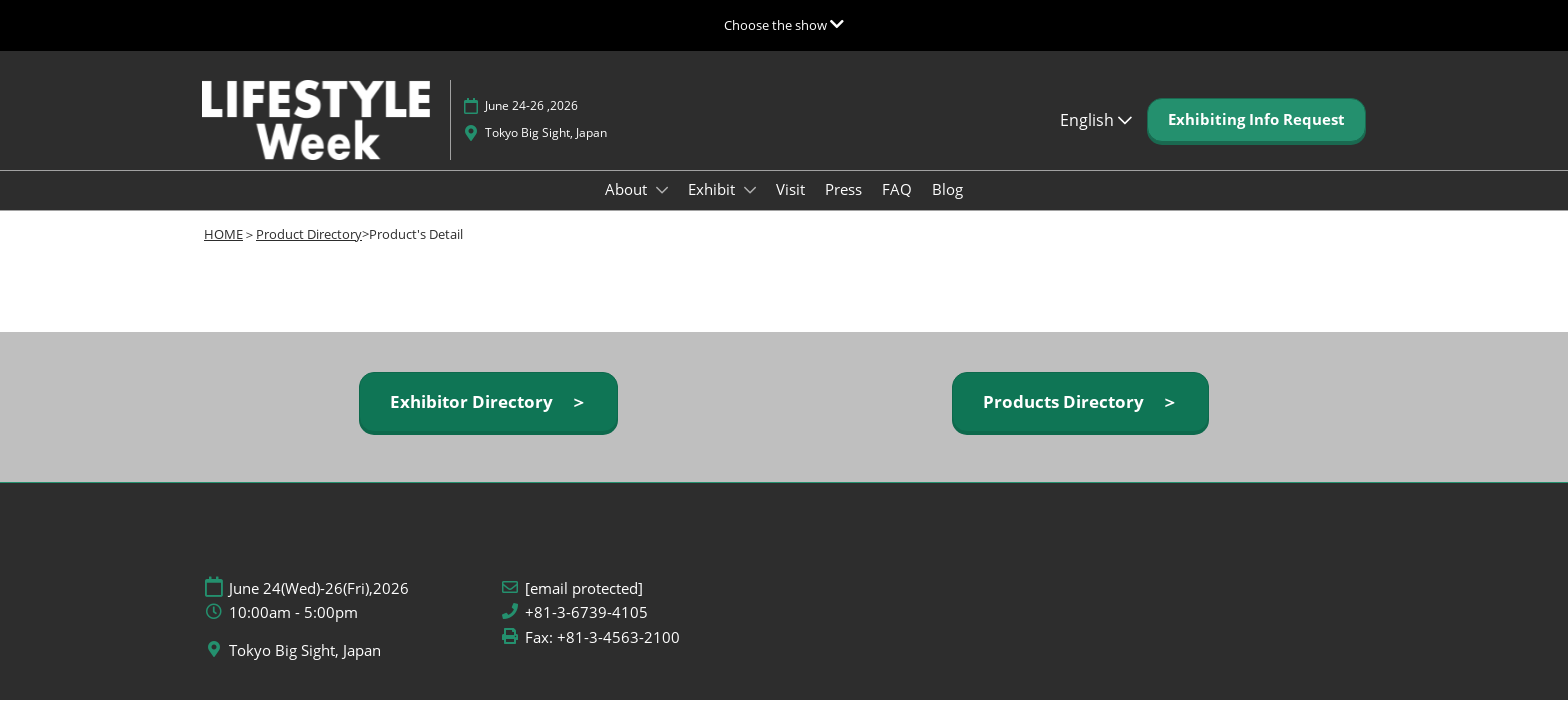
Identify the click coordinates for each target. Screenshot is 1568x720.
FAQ (897, 189)
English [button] (1096, 120)
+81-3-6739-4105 (586, 612)
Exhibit (713, 189)
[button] (1256, 120)
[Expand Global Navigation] (784, 25)
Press (843, 189)
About (628, 189)
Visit (790, 189)
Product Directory (309, 234)
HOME (223, 234)
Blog (947, 189)
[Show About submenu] (662, 190)
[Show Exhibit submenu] (750, 190)
